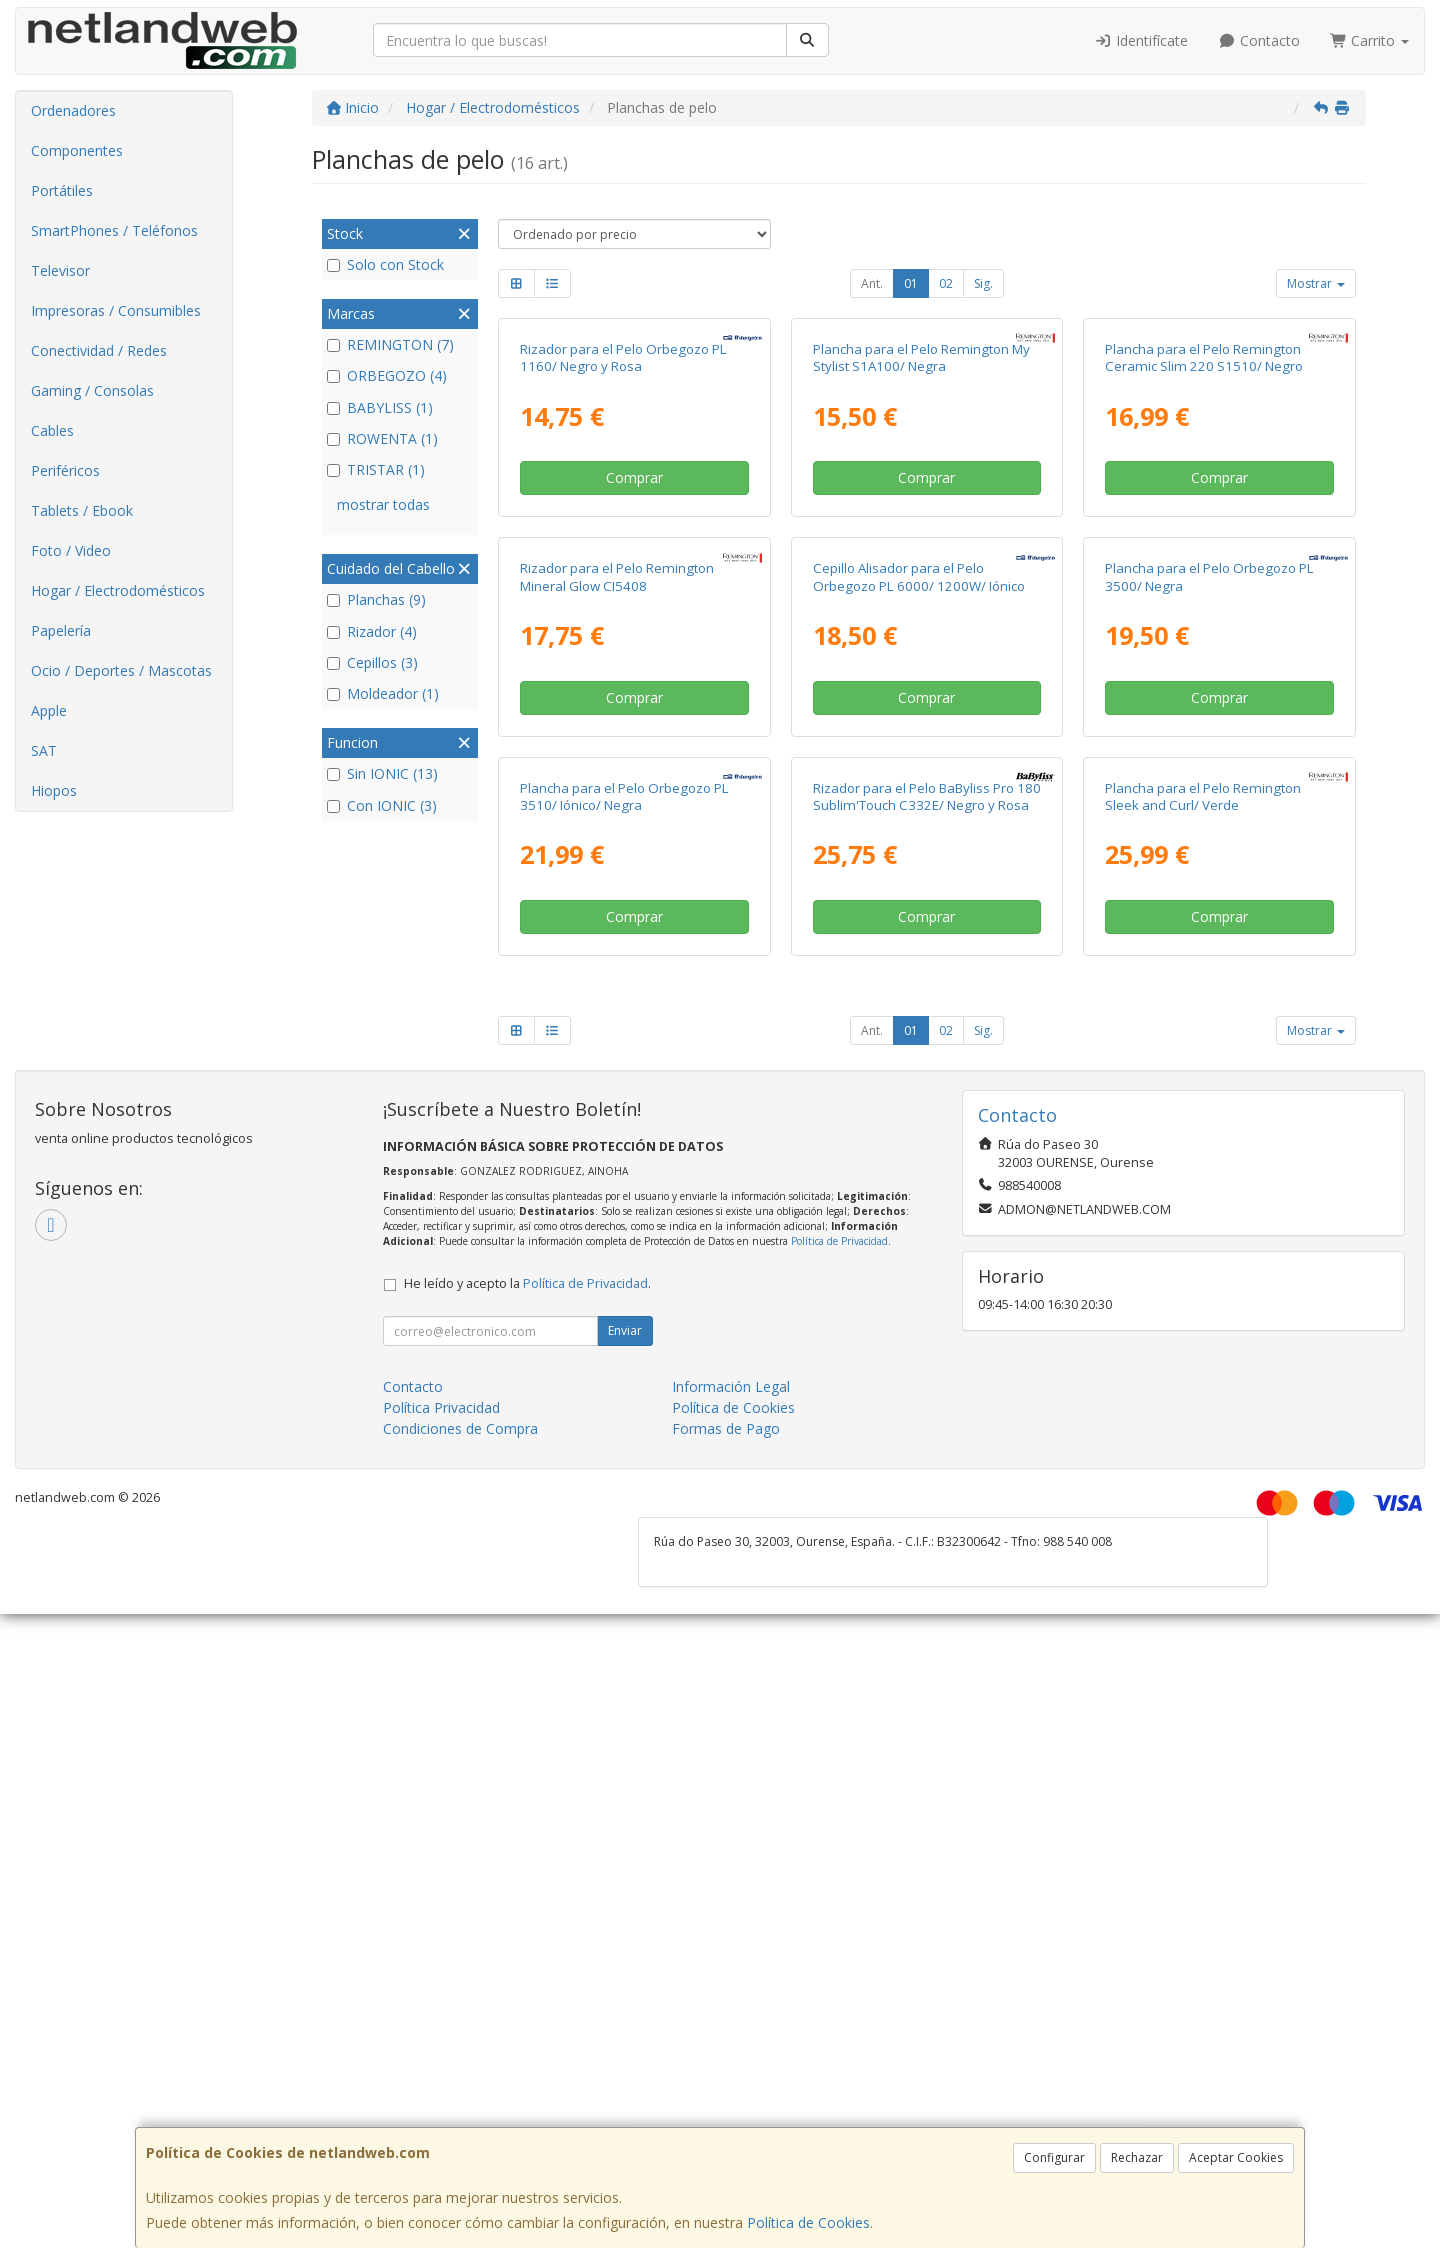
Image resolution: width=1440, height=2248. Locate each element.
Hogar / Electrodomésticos (118, 590)
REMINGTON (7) (390, 344)
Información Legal (731, 2020)
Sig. (983, 283)
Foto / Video (71, 550)
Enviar (625, 1964)
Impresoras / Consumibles (116, 310)
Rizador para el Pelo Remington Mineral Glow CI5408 (617, 999)
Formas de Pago (726, 2062)
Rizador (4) (372, 631)
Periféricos (65, 470)
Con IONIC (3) (382, 805)
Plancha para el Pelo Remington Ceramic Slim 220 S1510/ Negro (1204, 568)
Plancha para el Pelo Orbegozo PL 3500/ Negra (1209, 999)
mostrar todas (383, 504)
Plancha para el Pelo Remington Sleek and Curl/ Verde (1203, 1429)
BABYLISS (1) (380, 407)
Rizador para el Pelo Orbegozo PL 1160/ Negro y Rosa (623, 568)
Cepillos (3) (372, 662)
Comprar (634, 689)
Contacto (1259, 40)
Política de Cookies (808, 2222)
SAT (44, 750)
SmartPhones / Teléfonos (114, 230)
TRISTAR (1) (376, 469)
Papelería (61, 630)
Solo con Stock (385, 264)
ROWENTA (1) (382, 438)
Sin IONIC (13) (382, 773)
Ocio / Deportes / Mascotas (121, 670)
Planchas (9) (376, 599)
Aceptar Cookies (1236, 2157)
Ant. (872, 283)
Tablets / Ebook (82, 510)
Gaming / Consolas (92, 390)
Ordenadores (73, 110)
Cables (52, 430)
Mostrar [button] (1316, 283)
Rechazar (1137, 2157)
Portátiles (62, 190)
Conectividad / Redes (99, 350)
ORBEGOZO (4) (387, 375)
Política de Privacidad (839, 1875)
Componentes (77, 150)
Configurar (1054, 2157)
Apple (49, 710)
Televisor (60, 270)
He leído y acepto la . (527, 1917)
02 (946, 283)
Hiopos (54, 790)
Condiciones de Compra (460, 2062)
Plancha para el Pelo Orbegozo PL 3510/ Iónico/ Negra (624, 1429)
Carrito (1370, 40)
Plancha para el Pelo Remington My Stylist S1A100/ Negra (921, 568)
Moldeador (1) (383, 693)
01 (911, 283)
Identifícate (1142, 40)
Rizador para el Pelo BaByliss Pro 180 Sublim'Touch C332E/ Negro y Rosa (927, 1429)
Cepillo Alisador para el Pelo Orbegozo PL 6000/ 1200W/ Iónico (919, 999)
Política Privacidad (441, 2041)
